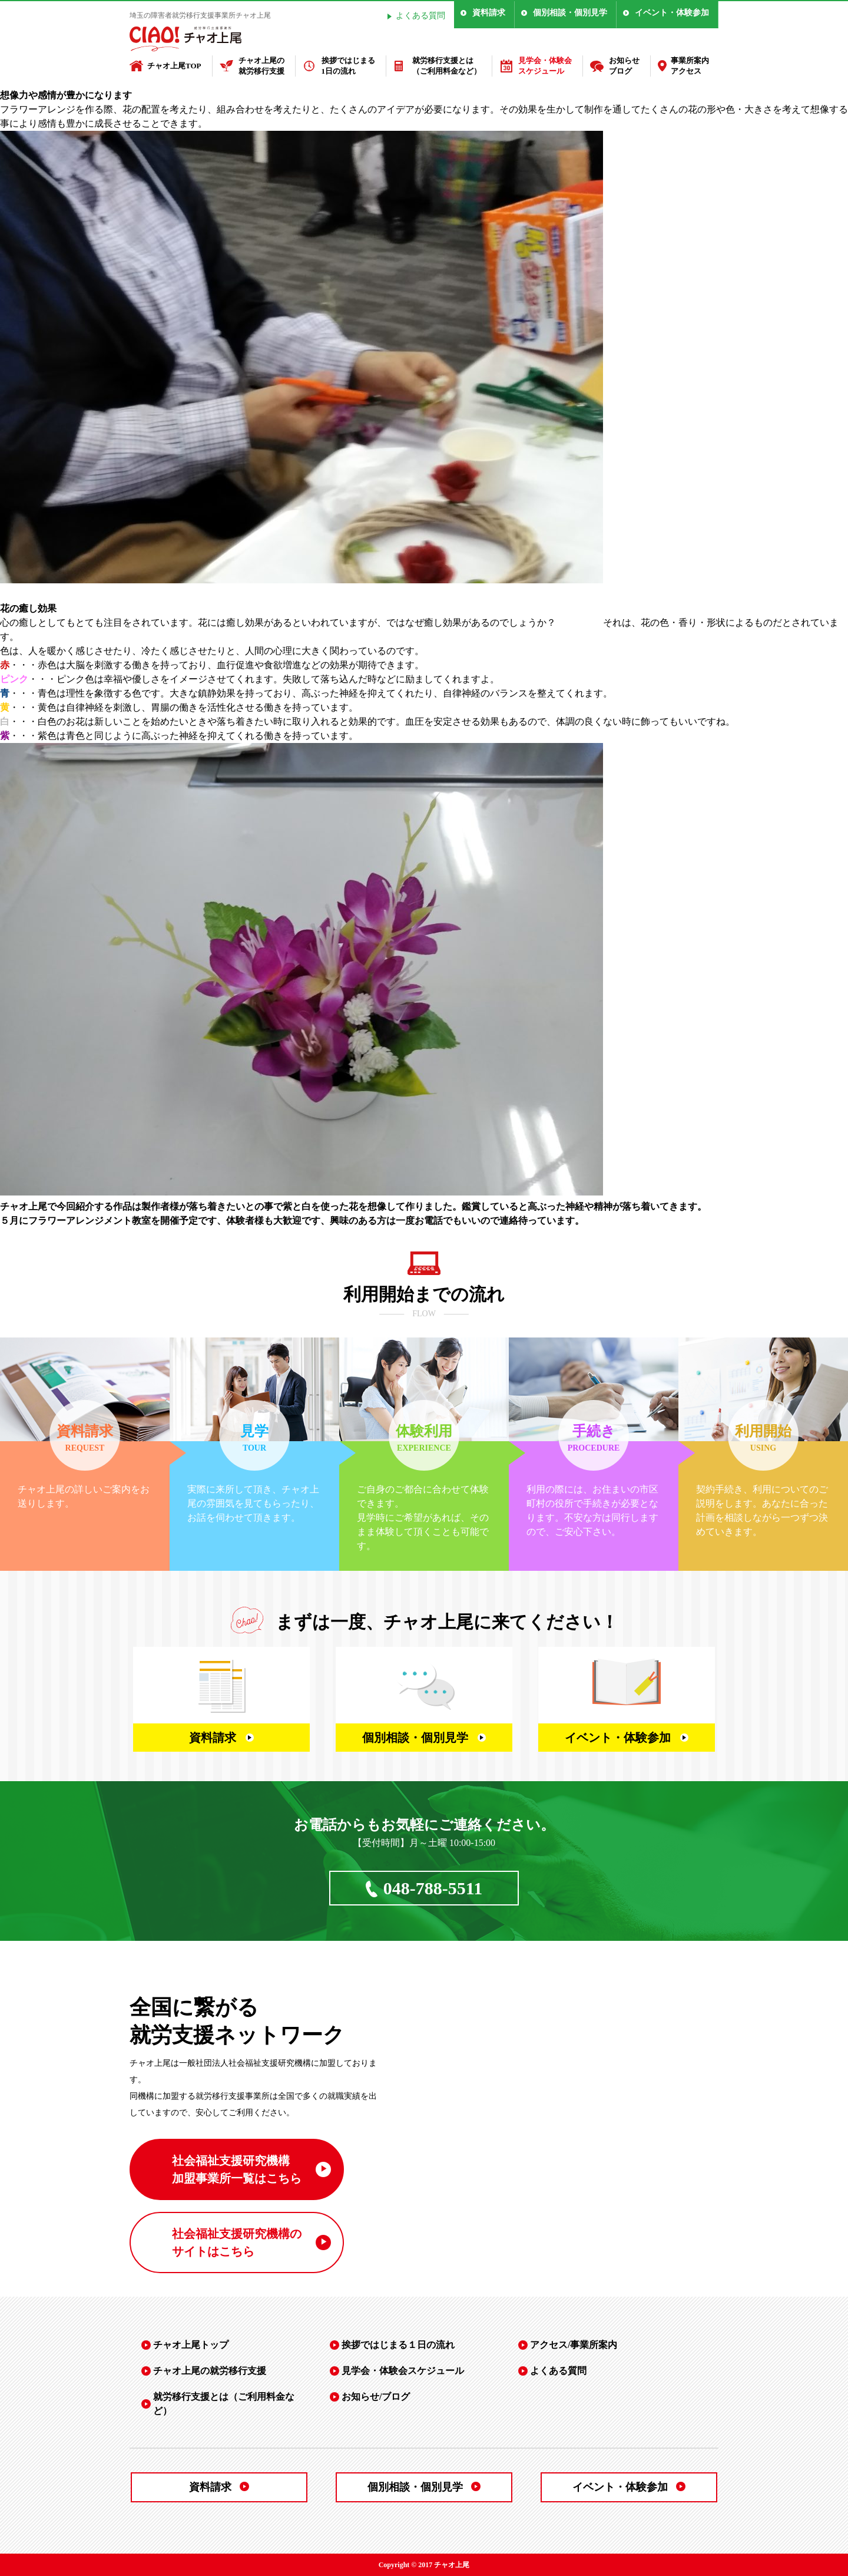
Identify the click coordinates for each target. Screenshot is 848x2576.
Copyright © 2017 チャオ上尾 (424, 2565)
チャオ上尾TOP (174, 65)
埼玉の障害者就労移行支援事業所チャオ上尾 (200, 15)
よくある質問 (420, 15)
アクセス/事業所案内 (573, 2345)
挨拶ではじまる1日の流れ (348, 65)
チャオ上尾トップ (190, 2345)
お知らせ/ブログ (376, 2397)
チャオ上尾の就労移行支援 (261, 65)
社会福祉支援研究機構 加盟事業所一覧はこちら (237, 2169)
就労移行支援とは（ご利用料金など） (446, 65)
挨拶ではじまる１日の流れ (398, 2345)
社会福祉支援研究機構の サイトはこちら (237, 2242)
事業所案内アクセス (690, 65)
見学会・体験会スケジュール (545, 65)
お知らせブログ (624, 65)
